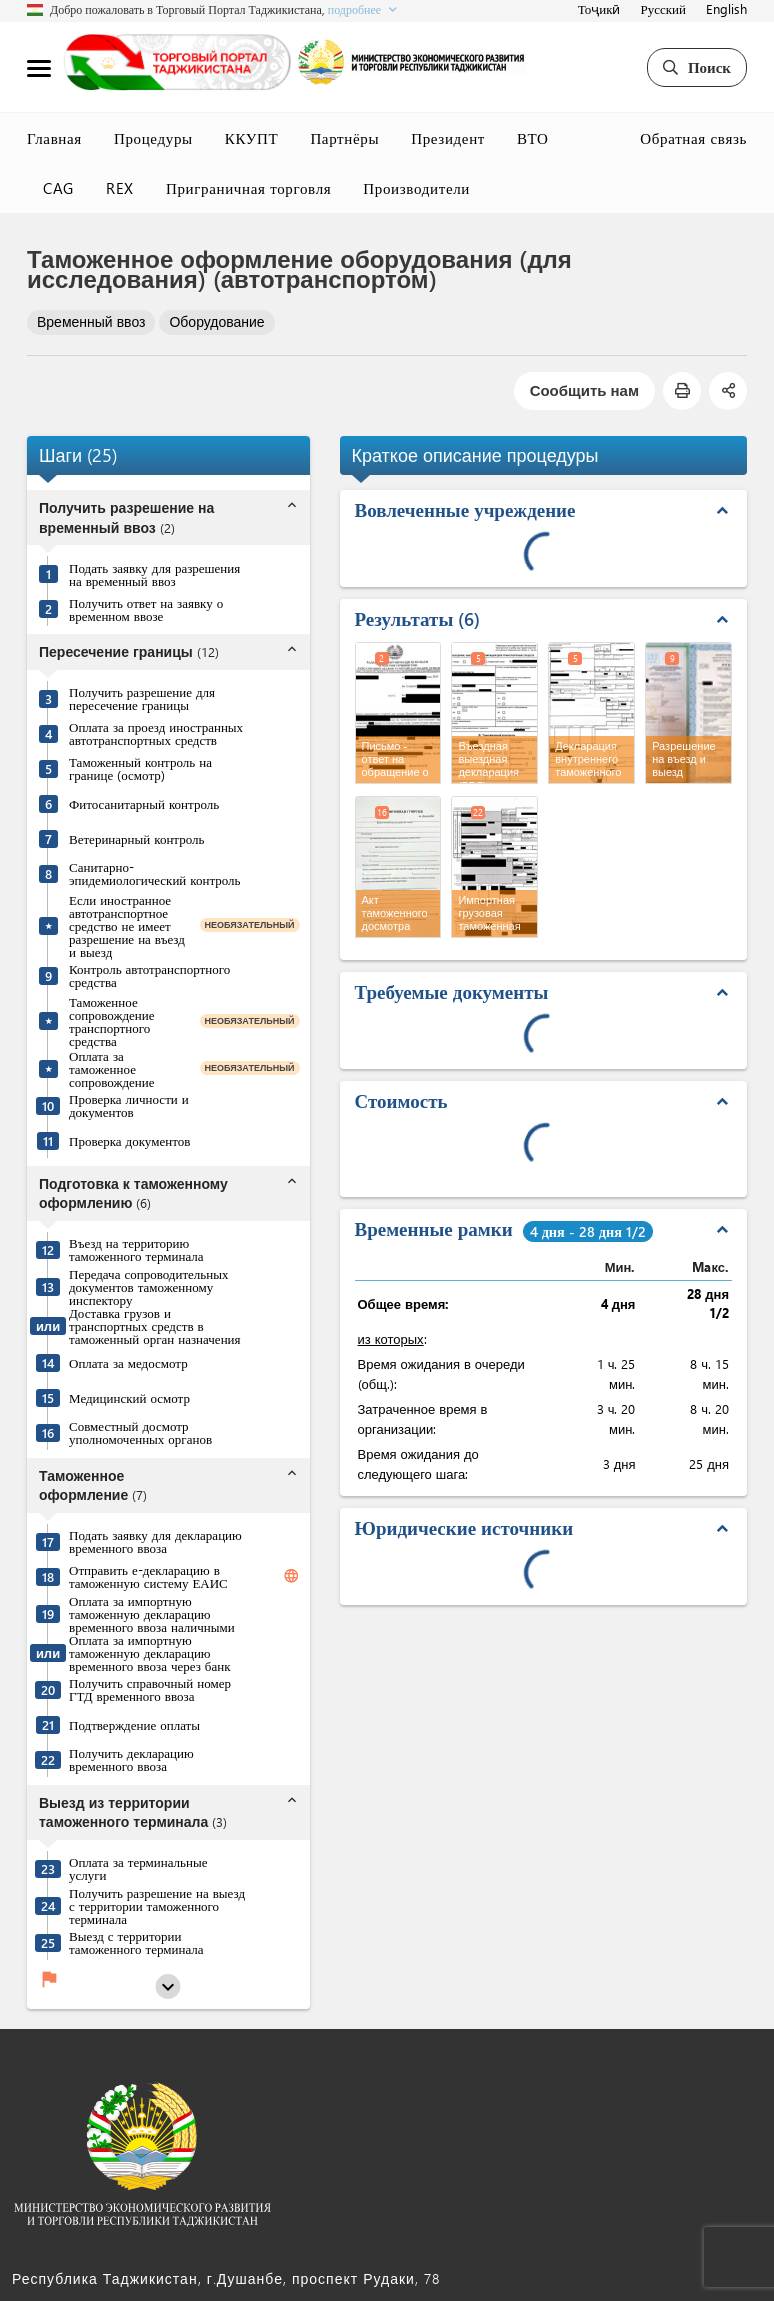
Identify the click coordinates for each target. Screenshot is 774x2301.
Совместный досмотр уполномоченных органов (140, 1432)
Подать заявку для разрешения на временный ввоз (154, 574)
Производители (416, 188)
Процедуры (153, 138)
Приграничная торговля (248, 188)
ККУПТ (252, 138)
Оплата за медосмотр (128, 1362)
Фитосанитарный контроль (144, 803)
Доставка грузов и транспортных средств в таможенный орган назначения (155, 1325)
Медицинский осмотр (129, 1397)
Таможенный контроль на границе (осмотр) (140, 768)
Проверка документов (129, 1140)
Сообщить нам (584, 390)
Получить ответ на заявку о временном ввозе (146, 609)
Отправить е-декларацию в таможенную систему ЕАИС (148, 1576)
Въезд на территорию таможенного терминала (136, 1249)
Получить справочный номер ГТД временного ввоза (150, 1689)
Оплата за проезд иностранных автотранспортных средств (156, 733)
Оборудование (216, 321)
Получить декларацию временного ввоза (131, 1759)
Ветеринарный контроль (136, 838)
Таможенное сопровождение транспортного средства (112, 1021)
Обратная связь (693, 138)
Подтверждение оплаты (134, 1724)
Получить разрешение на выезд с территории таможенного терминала (157, 1905)
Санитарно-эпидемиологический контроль (155, 873)
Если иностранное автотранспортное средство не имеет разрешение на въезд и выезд (127, 925)
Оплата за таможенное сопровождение (112, 1068)
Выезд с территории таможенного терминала (136, 1942)
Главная (54, 138)
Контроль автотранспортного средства (149, 975)
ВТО (533, 138)
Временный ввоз (91, 321)
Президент (448, 138)
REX (120, 188)
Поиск (697, 67)
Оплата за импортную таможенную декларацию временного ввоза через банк (149, 1652)
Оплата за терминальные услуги (138, 1868)
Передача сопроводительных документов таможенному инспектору (148, 1286)
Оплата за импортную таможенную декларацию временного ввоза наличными (152, 1613)
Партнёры (344, 138)
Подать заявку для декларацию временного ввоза (155, 1541)
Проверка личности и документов (129, 1105)
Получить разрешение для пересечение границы (142, 698)
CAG (58, 188)
